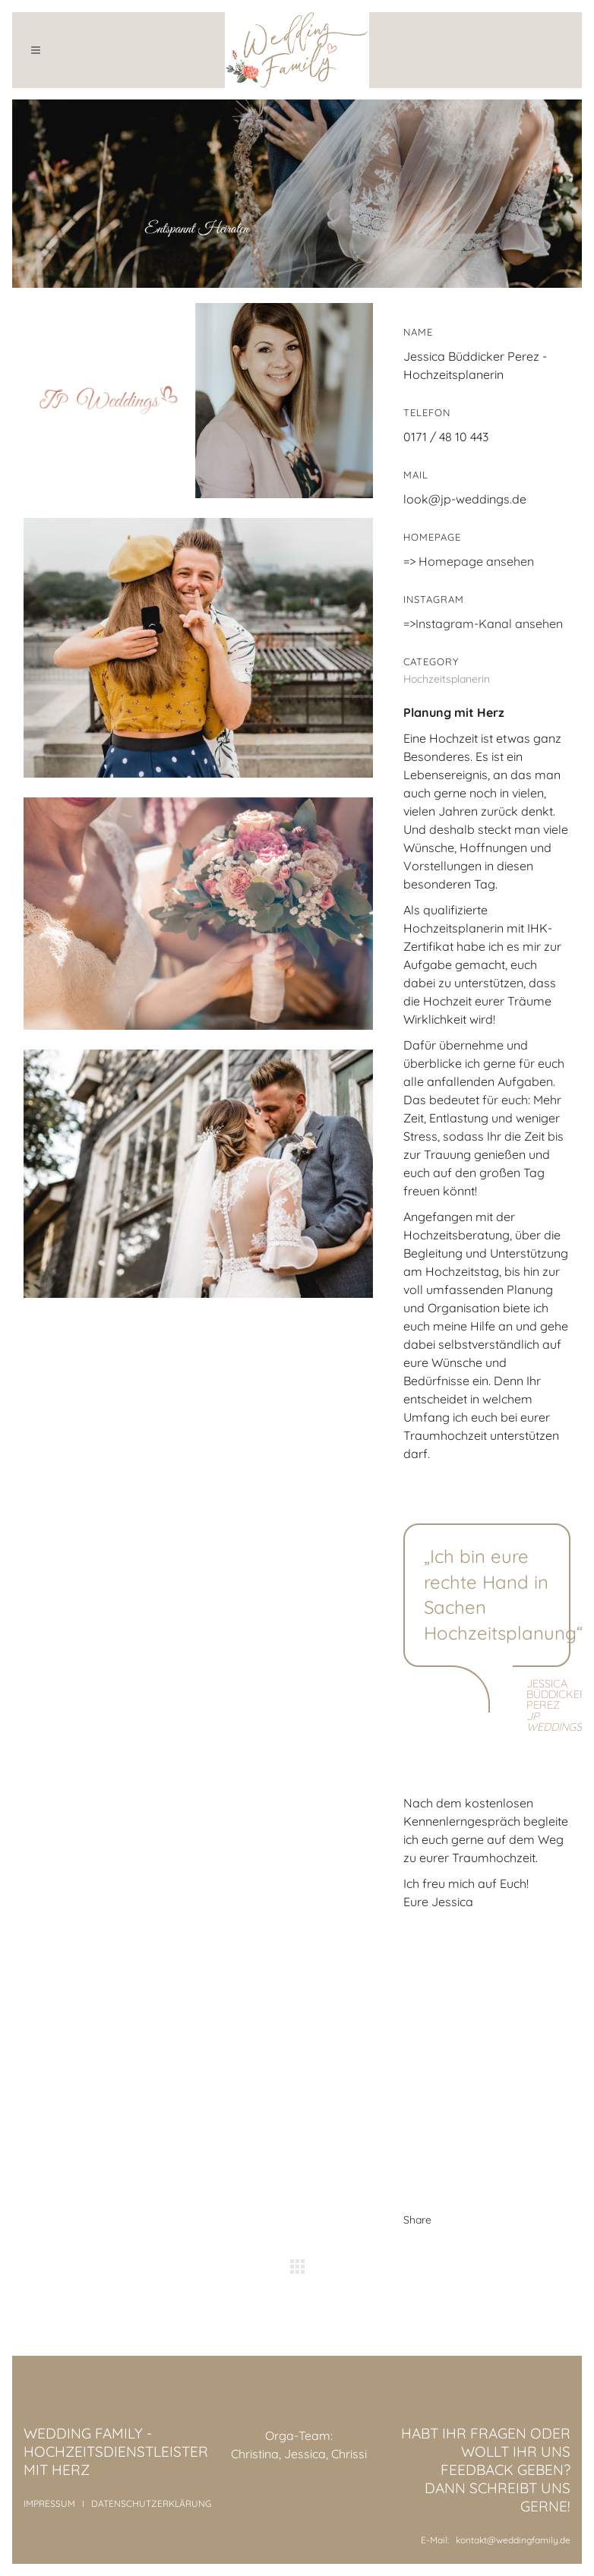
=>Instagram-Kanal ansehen (483, 623)
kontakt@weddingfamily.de (513, 2540)
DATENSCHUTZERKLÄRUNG (151, 2503)
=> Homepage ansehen (468, 561)
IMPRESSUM (49, 2503)
